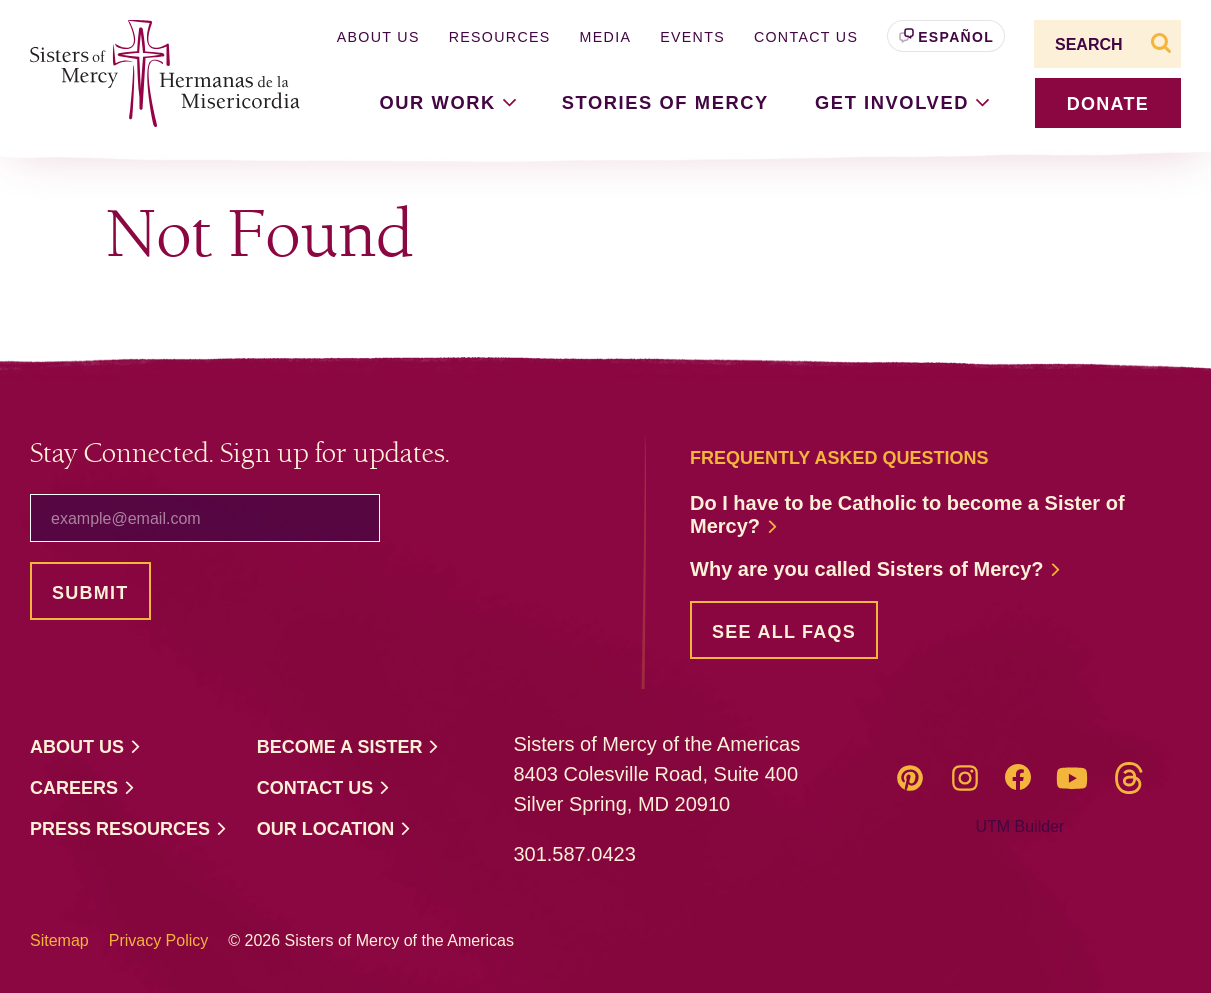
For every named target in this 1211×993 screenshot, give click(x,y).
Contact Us (806, 37)
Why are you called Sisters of (876, 569)
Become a (349, 747)
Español (956, 37)
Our (335, 829)
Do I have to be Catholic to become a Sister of (907, 515)
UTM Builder (1019, 826)
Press (129, 829)
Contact (324, 788)
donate (1108, 104)
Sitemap (59, 940)
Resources (500, 37)
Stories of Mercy (665, 102)
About (86, 747)
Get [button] (902, 102)
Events (692, 37)
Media (606, 37)
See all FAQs (784, 632)
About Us (378, 37)
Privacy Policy (159, 940)
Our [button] (448, 102)
